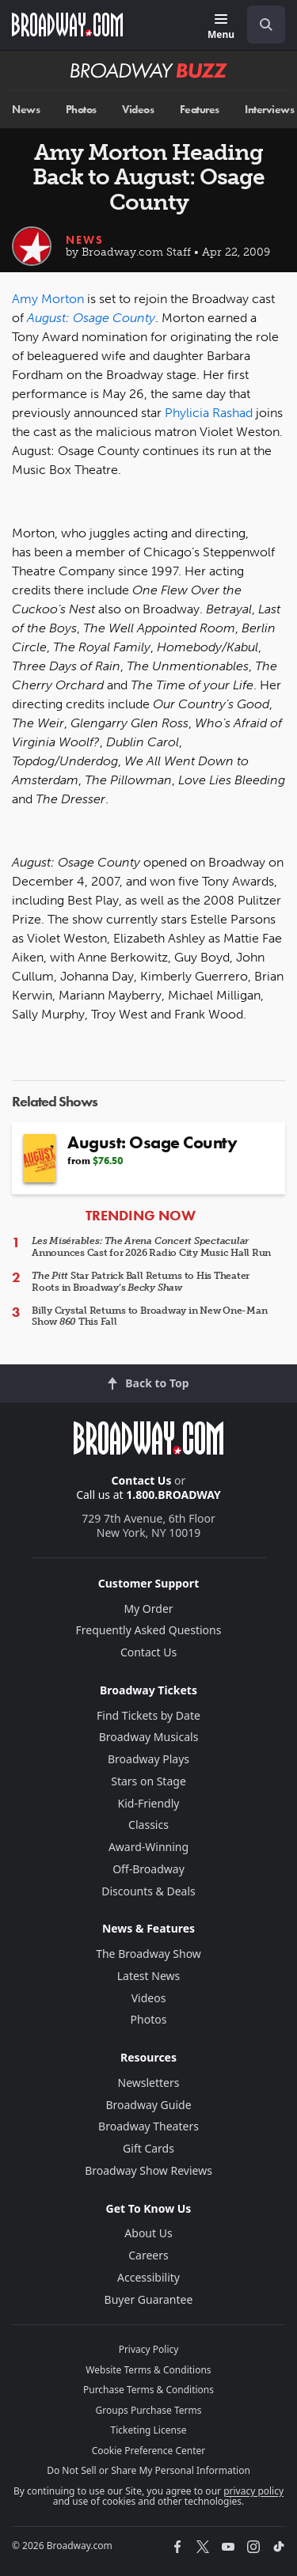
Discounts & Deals (148, 1891)
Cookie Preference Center (149, 2450)
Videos (138, 109)
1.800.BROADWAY (173, 1494)
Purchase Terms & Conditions (148, 2389)
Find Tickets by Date (148, 1715)
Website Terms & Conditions (148, 2370)
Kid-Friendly (149, 1803)
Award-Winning (148, 1846)
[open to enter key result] (266, 25)
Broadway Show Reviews (148, 2170)
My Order (148, 1608)
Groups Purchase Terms (149, 2410)
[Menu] (221, 27)
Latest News (149, 1975)
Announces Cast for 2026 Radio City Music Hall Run (151, 1246)
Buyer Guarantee (149, 2299)
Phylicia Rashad (209, 412)
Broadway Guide (148, 2104)
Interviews (269, 109)
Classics (148, 1824)
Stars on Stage (148, 1781)
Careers (148, 2255)
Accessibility (148, 2277)
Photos (81, 109)
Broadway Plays (148, 1758)
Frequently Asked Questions (149, 1629)
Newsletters (149, 2082)
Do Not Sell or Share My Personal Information (148, 2470)
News (26, 109)
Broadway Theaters (148, 2126)
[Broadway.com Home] (67, 24)
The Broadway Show (148, 1953)
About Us (148, 2232)
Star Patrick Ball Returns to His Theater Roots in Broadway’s (140, 1281)
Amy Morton (48, 298)
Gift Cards (148, 2148)
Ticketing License (149, 2430)
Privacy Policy (149, 2349)
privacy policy (253, 2491)
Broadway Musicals (149, 1736)
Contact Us (142, 1480)
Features (199, 109)
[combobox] (259, 25)
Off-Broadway (148, 1868)
